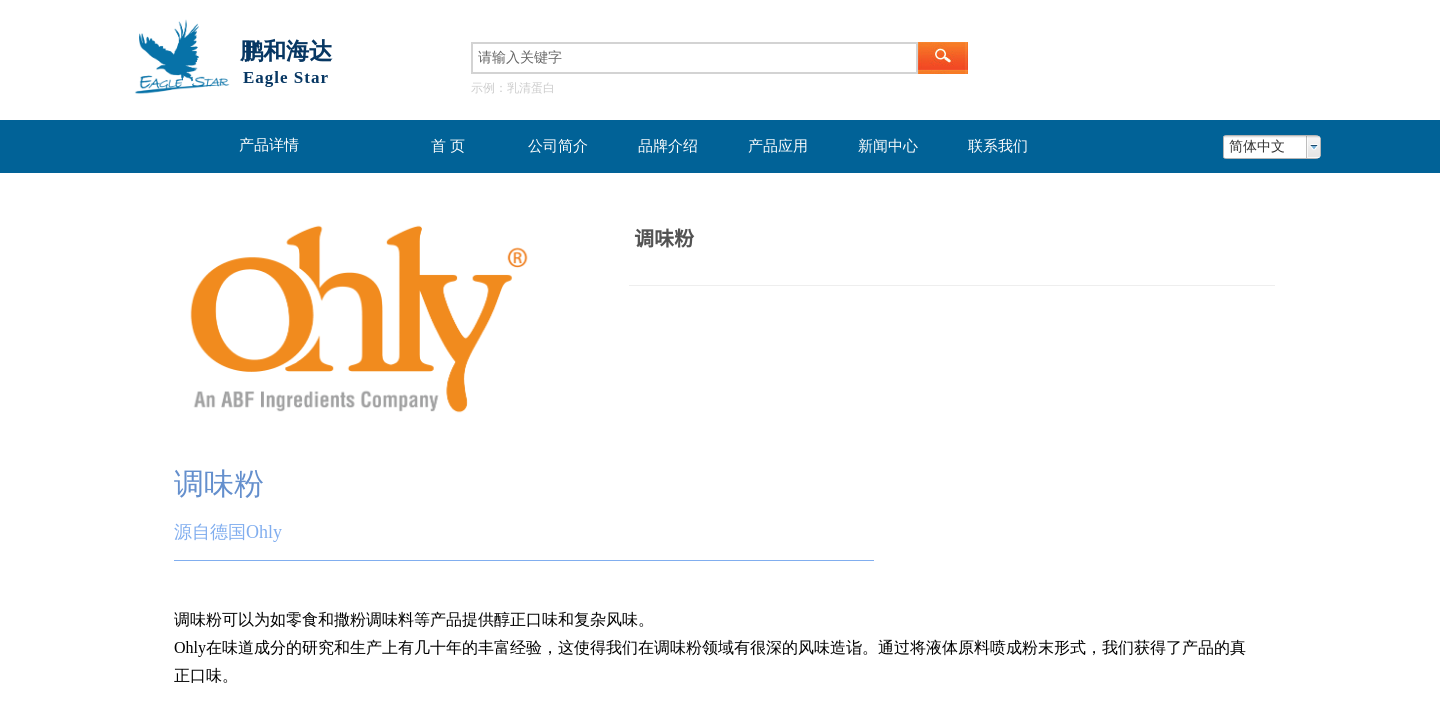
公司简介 (558, 146)
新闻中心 (888, 146)
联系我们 (998, 146)
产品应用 (778, 146)
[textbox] (694, 58)
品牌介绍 (668, 146)
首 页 (448, 146)
